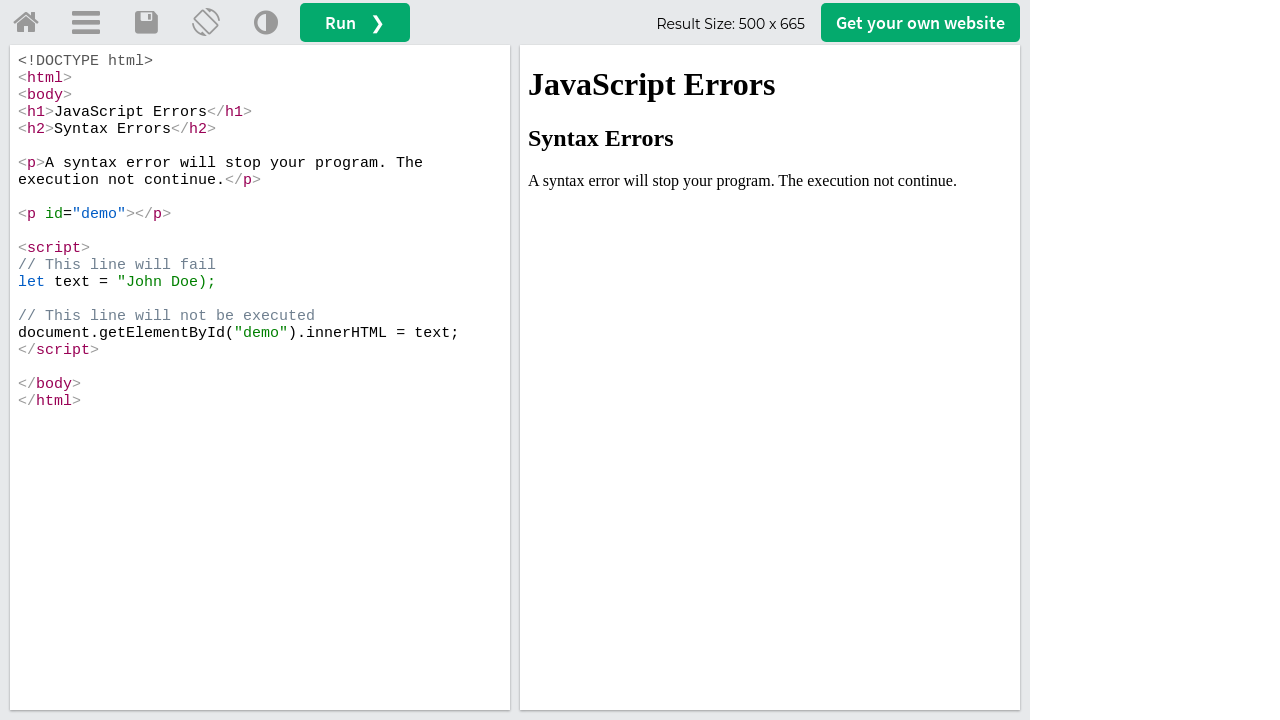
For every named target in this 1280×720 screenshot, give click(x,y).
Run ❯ (355, 22)
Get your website (920, 22)
